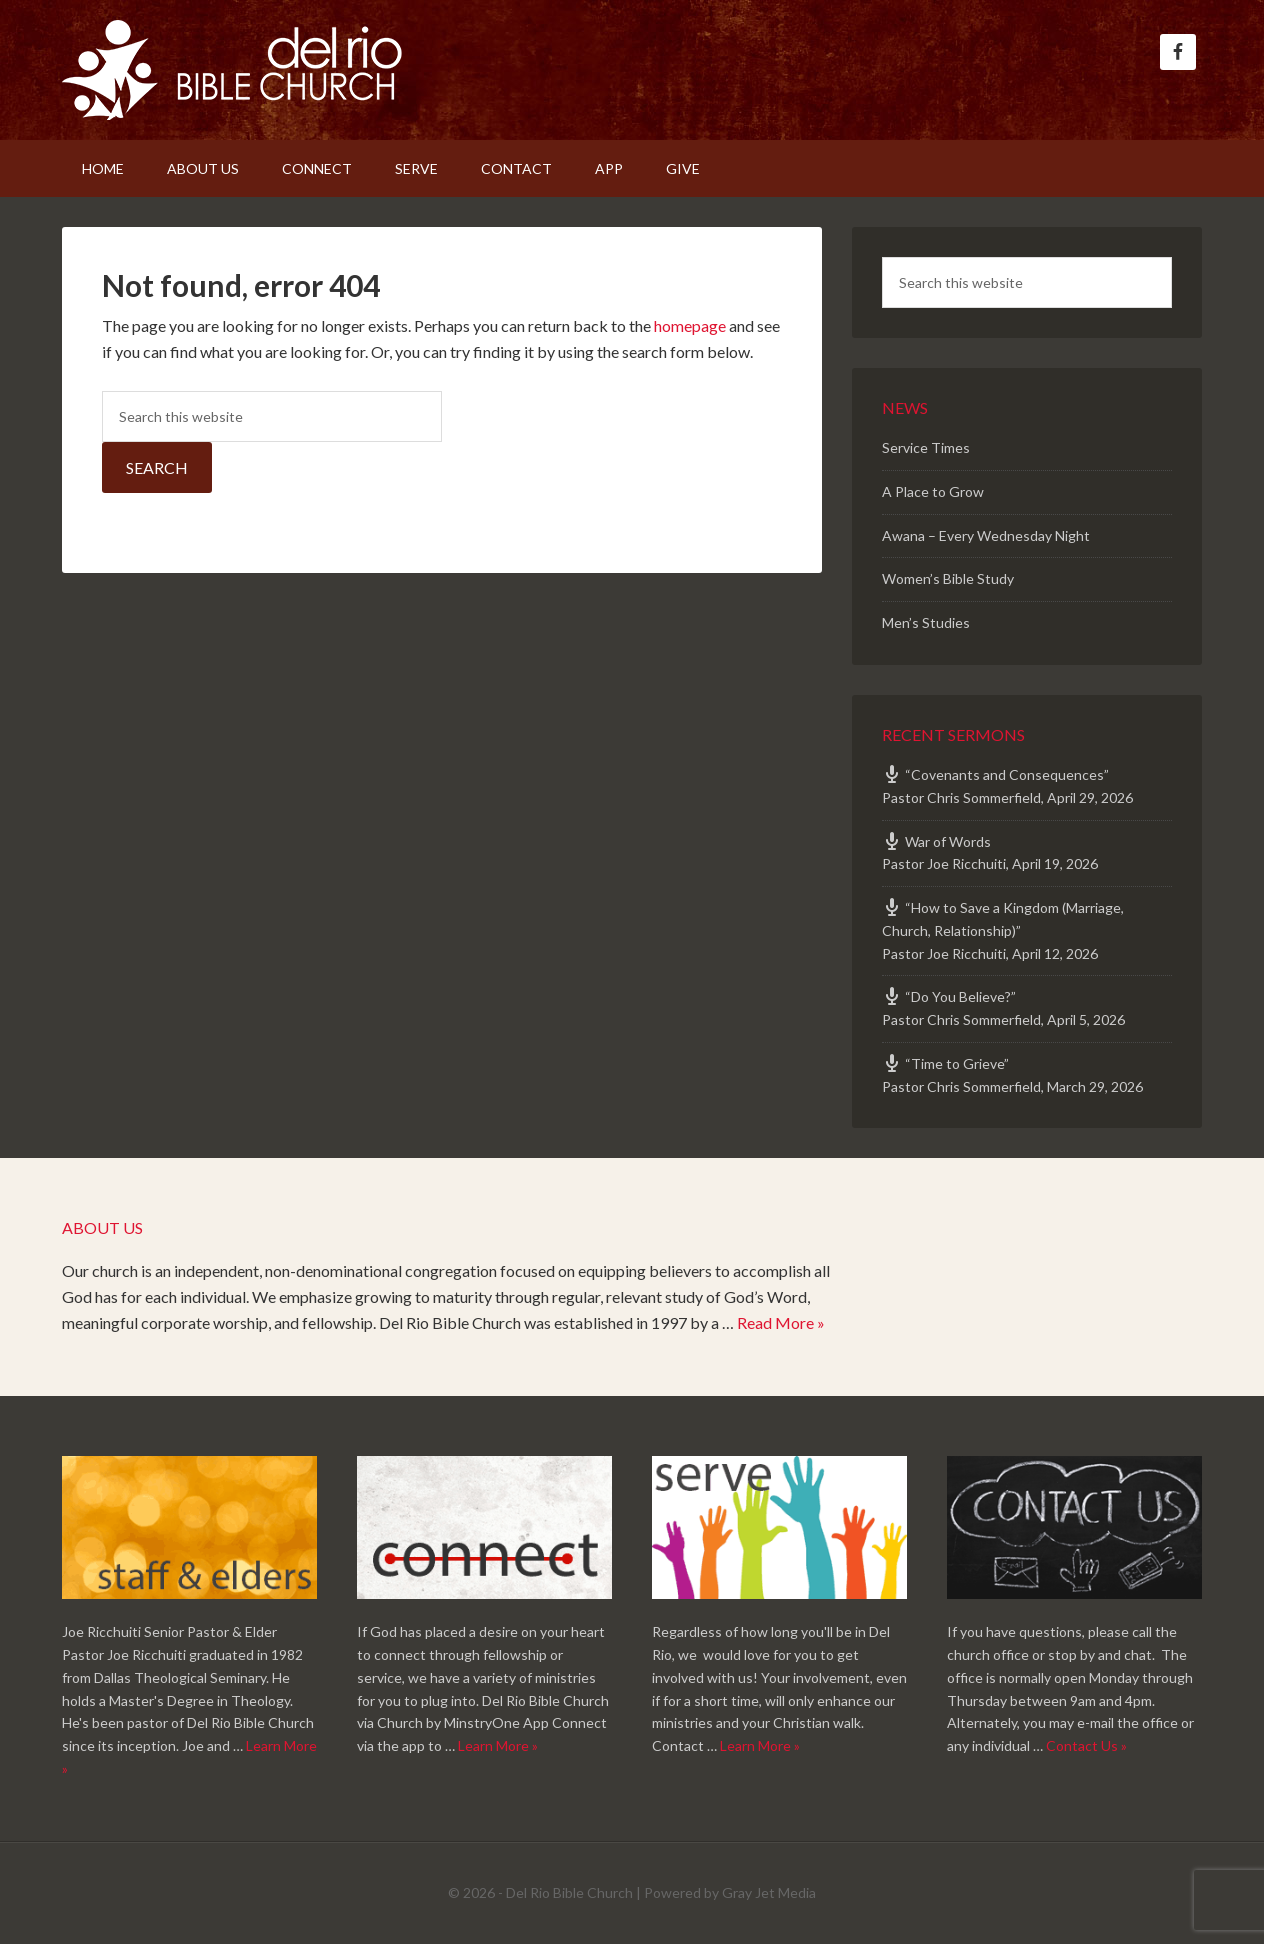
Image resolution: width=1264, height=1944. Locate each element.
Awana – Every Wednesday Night (986, 535)
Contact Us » (1086, 1745)
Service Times (926, 447)
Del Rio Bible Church (232, 70)
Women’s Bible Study (948, 578)
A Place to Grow (933, 491)
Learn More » (498, 1745)
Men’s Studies (926, 622)
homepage (690, 325)
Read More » (781, 1322)
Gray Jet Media (769, 1892)
